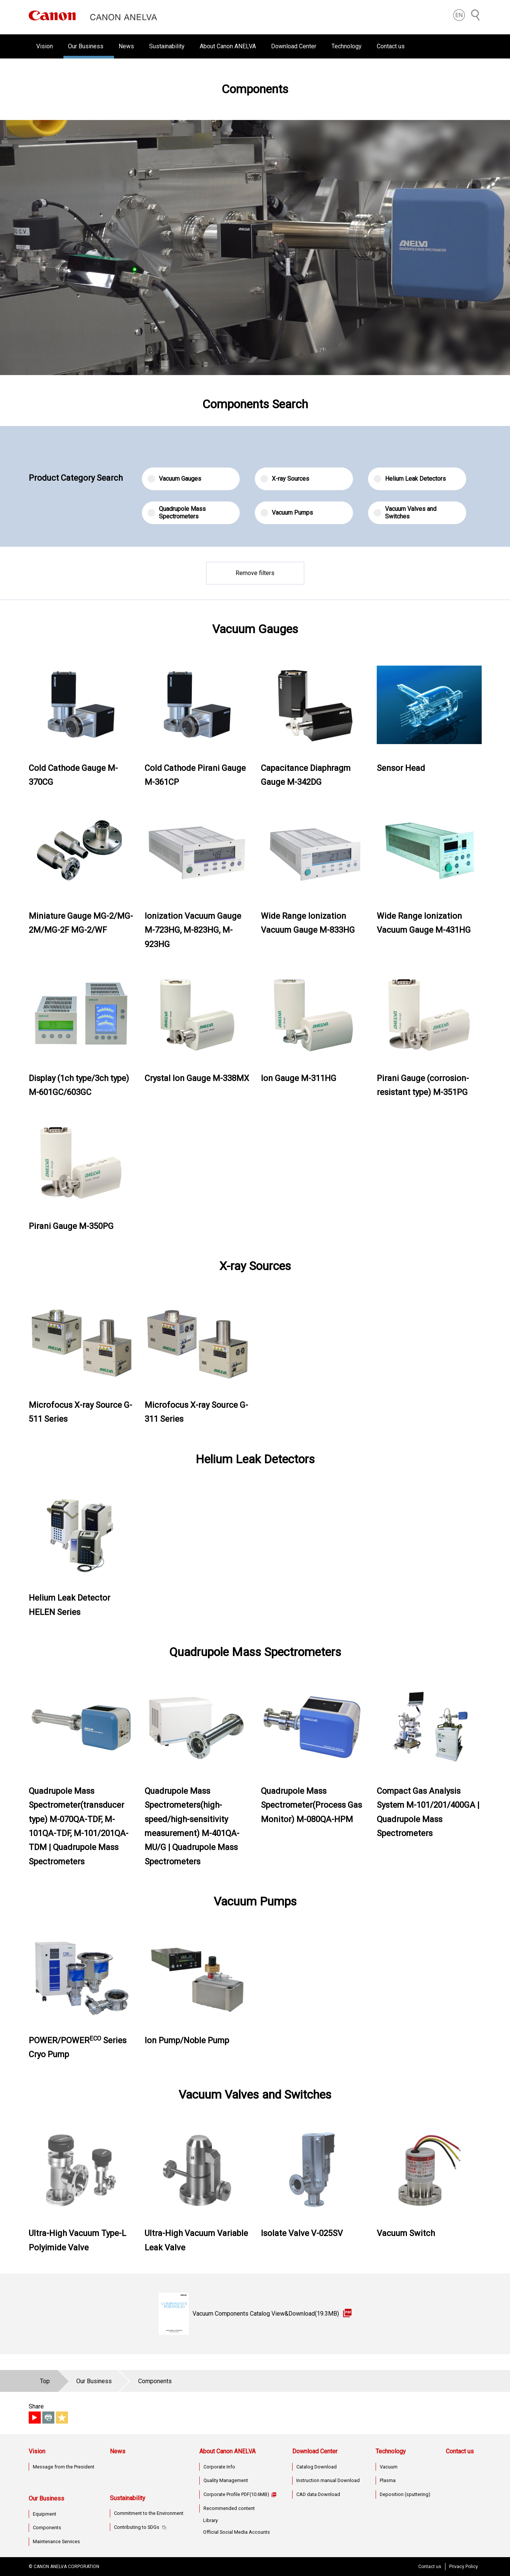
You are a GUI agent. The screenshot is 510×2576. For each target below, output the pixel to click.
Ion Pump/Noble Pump (187, 2040)
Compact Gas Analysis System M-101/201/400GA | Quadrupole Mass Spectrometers (428, 1812)
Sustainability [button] (167, 46)
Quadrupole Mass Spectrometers (177, 512)
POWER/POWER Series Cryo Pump (77, 2047)
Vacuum (389, 2467)
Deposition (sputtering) (405, 2494)
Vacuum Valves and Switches (405, 512)
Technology (391, 2451)
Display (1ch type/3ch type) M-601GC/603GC (79, 1085)
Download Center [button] (293, 46)
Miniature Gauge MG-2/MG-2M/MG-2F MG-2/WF (81, 923)
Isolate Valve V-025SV (302, 2233)
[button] (459, 15)
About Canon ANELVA (227, 2451)
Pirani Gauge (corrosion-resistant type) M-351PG (423, 1085)
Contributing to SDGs (136, 2527)
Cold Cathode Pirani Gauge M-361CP (195, 775)
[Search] (476, 15)
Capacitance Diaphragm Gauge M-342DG (306, 775)
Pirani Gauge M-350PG (71, 1226)
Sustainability (127, 2498)
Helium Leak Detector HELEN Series (69, 1604)
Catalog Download (316, 2467)
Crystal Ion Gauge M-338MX (197, 1078)
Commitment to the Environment (148, 2513)
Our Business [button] (85, 46)
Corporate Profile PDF (236, 2494)
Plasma (388, 2480)
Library (210, 2520)
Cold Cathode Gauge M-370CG (73, 775)
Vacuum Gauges (174, 479)
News (126, 46)
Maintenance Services (56, 2541)
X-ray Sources (284, 479)
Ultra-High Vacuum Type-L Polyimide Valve (77, 2240)
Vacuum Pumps (286, 513)
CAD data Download (318, 2494)
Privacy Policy (463, 2566)
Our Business (46, 2498)
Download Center (314, 2451)
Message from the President (63, 2467)
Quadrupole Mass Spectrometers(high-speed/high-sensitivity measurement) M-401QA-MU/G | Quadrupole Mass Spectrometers (192, 1826)
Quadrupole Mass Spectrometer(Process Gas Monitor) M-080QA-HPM (311, 1805)
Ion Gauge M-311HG (298, 1078)
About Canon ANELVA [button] (228, 46)
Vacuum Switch (406, 2233)
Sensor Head (401, 768)
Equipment (44, 2514)
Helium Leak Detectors (410, 479)
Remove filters (255, 573)
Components (47, 2527)
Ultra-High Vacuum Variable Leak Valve (196, 2240)
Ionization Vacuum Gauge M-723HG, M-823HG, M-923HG (193, 930)
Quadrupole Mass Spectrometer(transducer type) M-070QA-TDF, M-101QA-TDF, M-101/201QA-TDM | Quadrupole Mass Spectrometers (78, 1826)
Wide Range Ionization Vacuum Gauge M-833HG (308, 923)
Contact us (391, 46)
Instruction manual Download (328, 2480)
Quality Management (225, 2480)
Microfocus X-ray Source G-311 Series (196, 1412)
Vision (37, 2451)
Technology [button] (346, 46)
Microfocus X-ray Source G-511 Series (80, 1412)
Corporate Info (219, 2467)
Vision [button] (44, 46)
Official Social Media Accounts (236, 2532)
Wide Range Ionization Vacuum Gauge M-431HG (424, 923)
